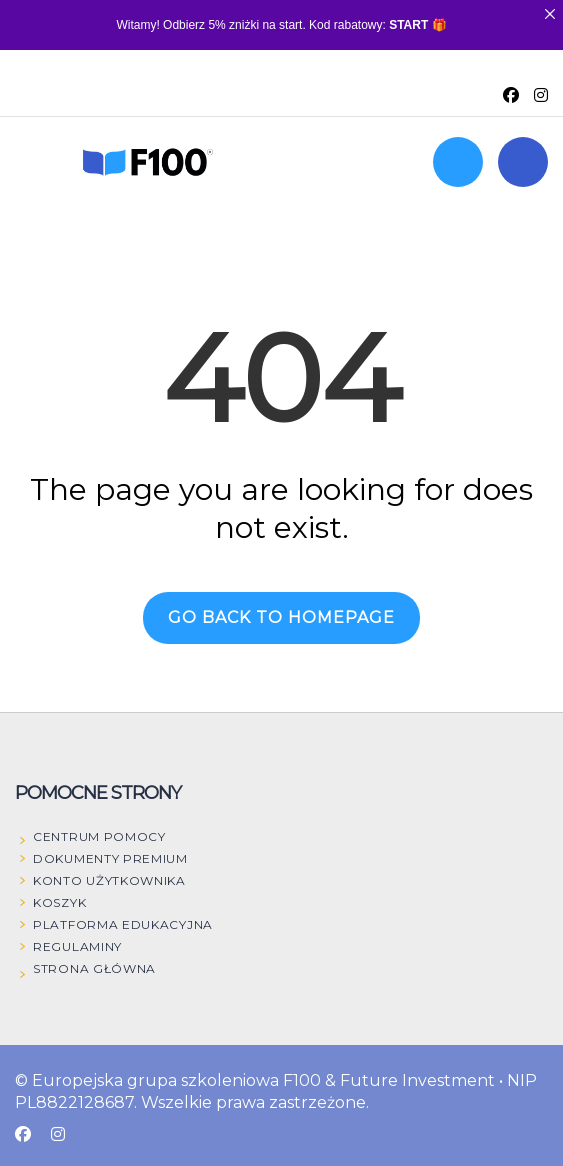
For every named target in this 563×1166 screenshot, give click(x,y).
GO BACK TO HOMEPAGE (281, 617)
